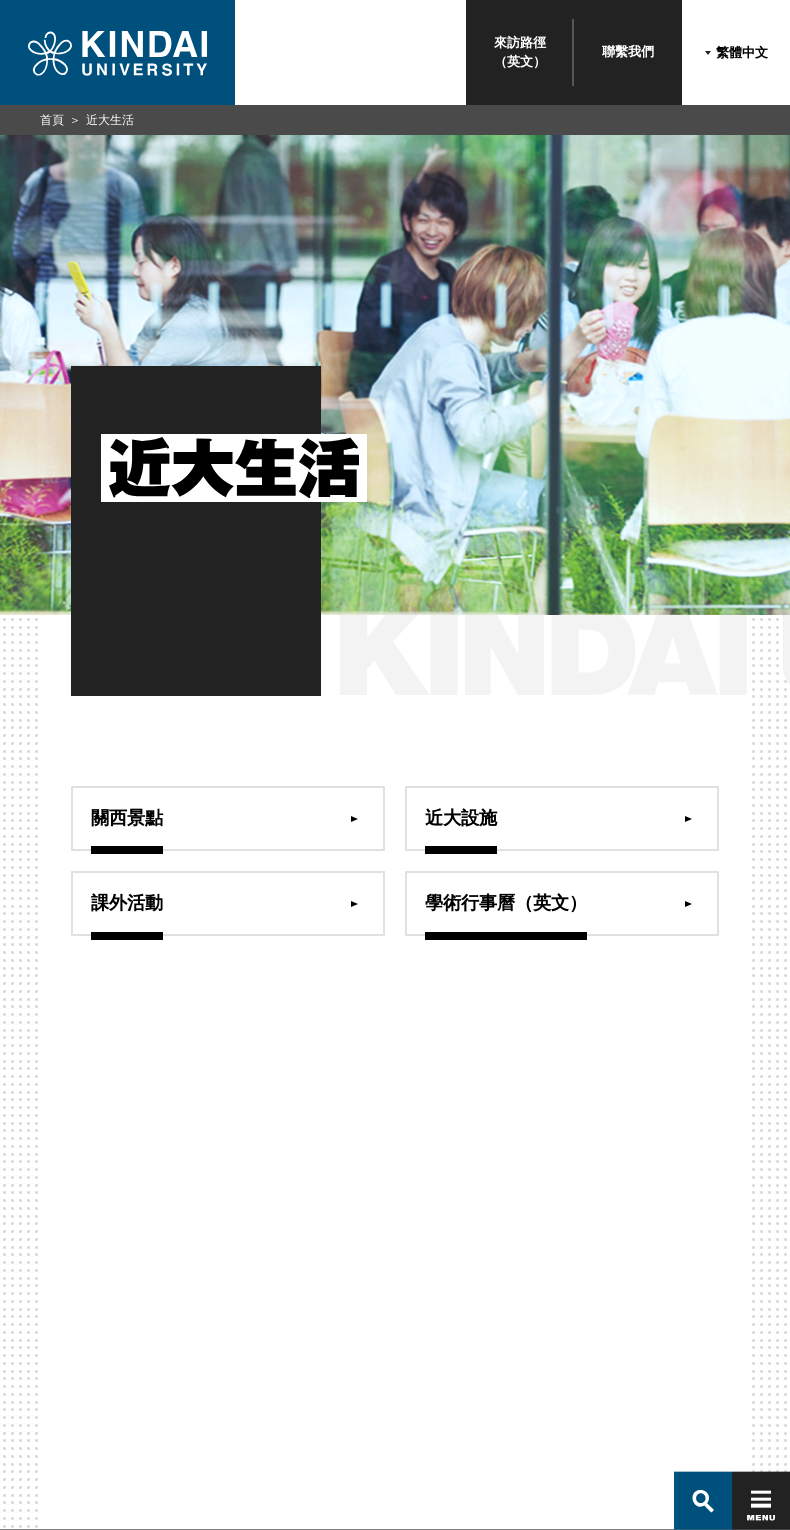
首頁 (52, 120)
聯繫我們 (628, 51)
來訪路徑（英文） (520, 51)
